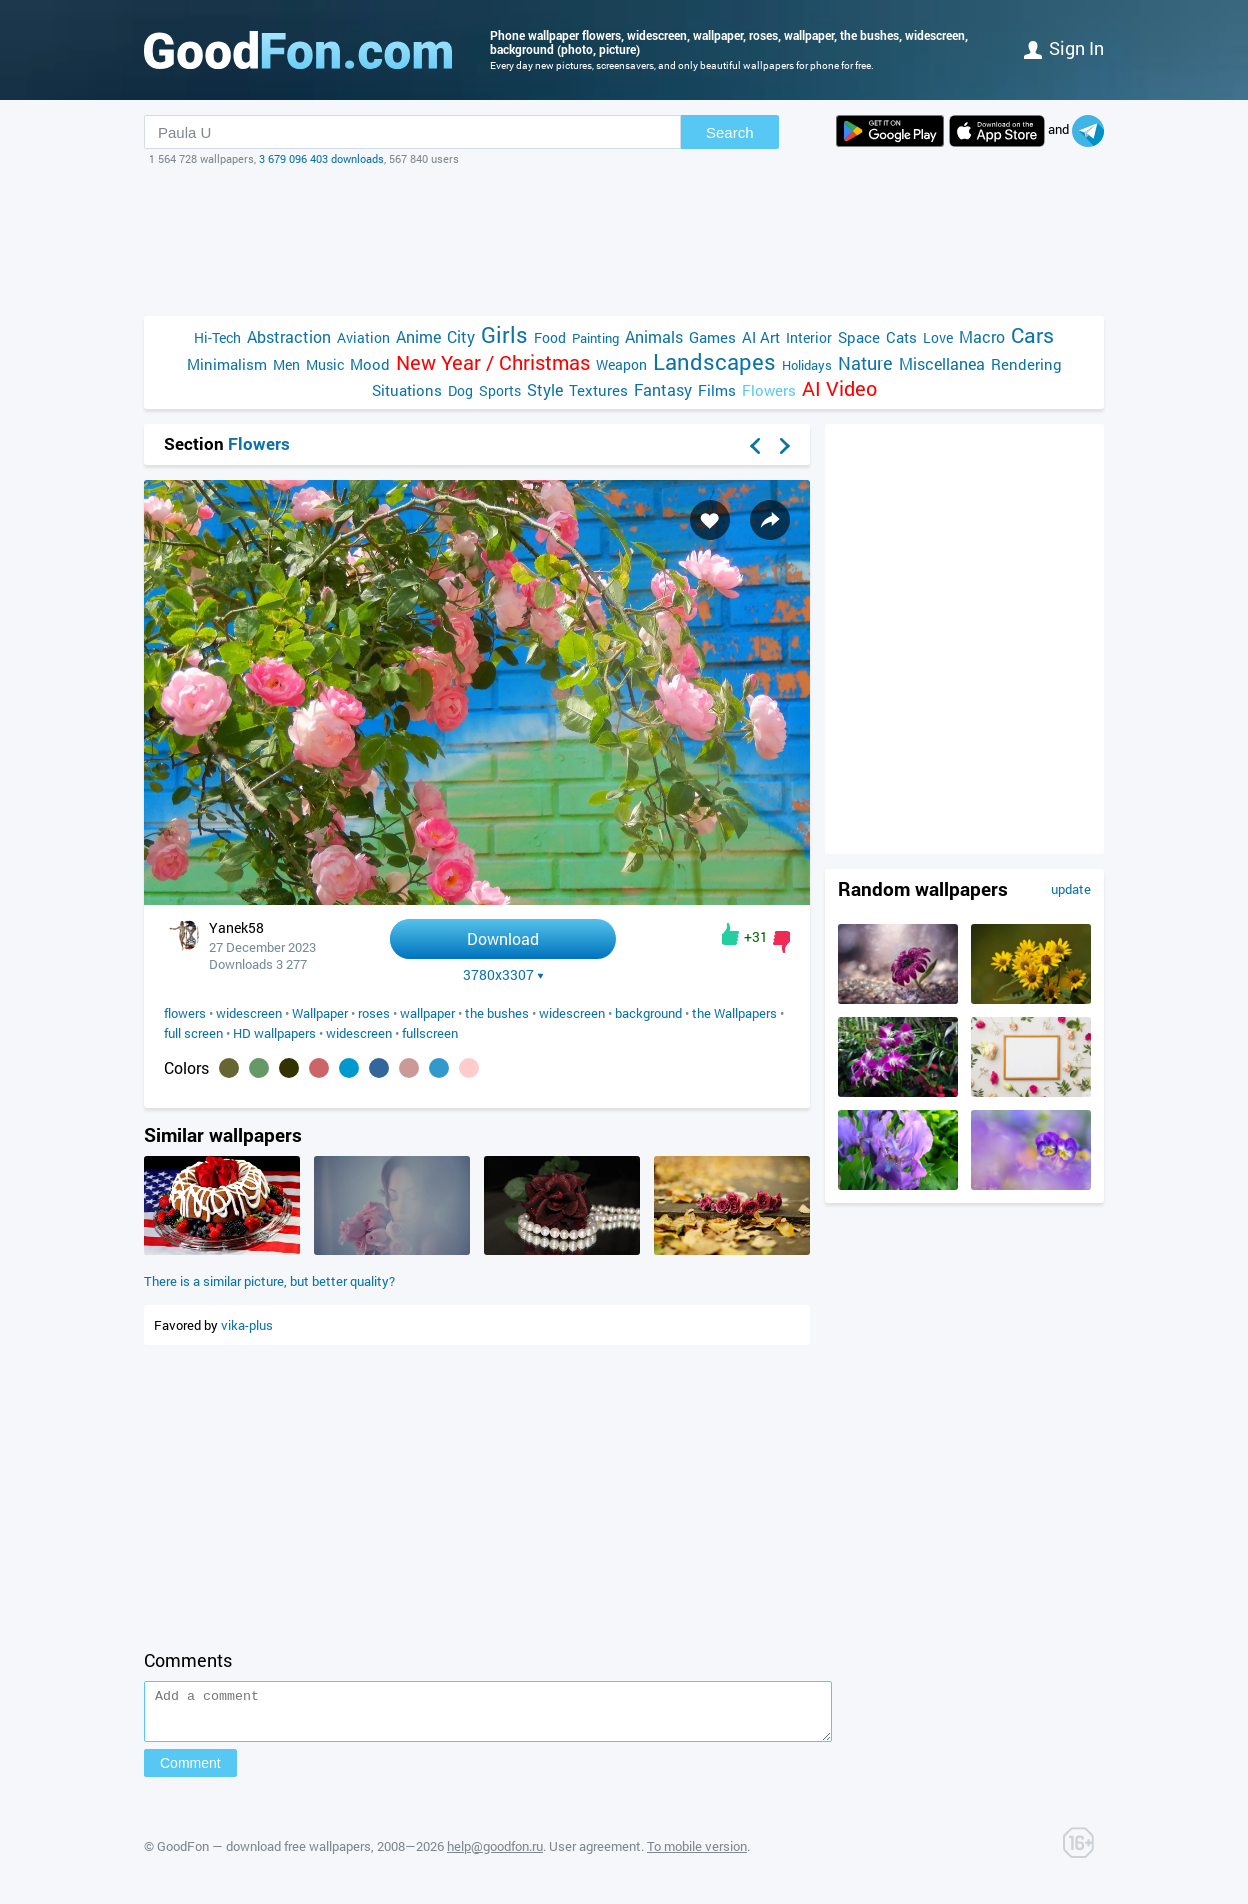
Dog (460, 390)
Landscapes (714, 361)
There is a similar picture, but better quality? (269, 1281)
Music (325, 364)
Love (938, 337)
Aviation (363, 337)
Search (730, 132)
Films (717, 390)
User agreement (595, 1855)
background (648, 1013)
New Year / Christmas (493, 362)
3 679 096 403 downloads (321, 158)
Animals (654, 336)
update (1071, 889)
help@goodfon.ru (495, 1855)
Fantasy (663, 389)
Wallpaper (320, 1013)
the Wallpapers (734, 1013)
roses (374, 1013)
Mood (370, 364)
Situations (407, 390)
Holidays (807, 365)
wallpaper (427, 1013)
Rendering (1026, 364)
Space (859, 337)
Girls (504, 334)
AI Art (761, 337)
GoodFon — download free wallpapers (264, 1855)
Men (286, 364)
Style (545, 389)
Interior (809, 337)
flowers (185, 1013)
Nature (865, 363)
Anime (418, 336)
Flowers (769, 390)
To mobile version (697, 1855)
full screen (193, 1033)
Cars (1032, 335)
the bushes (497, 1013)
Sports (500, 390)
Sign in (1064, 48)
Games (712, 337)
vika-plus (247, 1325)
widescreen (249, 1013)
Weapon (621, 364)
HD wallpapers (274, 1033)
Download (503, 938)
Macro (982, 336)
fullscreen (430, 1033)
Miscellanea (942, 363)
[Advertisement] (624, 241)
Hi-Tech (217, 337)
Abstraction (289, 336)
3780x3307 (503, 975)
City (461, 336)
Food (550, 337)
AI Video (839, 388)
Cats (901, 337)
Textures (598, 390)
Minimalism (227, 364)
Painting (595, 338)
